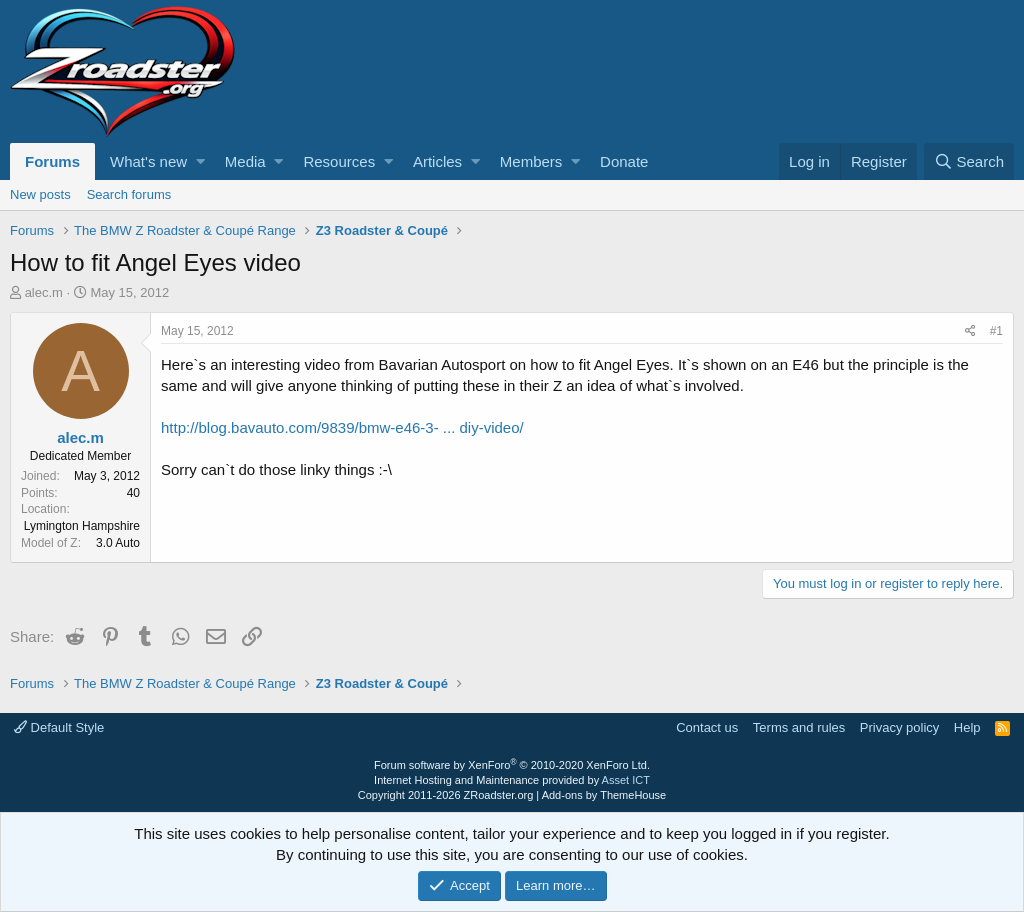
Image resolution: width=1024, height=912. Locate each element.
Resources (339, 161)
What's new (148, 161)
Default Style (59, 727)
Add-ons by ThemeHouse (604, 795)
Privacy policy (899, 727)
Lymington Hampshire (82, 526)
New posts (40, 194)
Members (531, 161)
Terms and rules (799, 727)
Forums (52, 161)
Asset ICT (626, 780)
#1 (996, 331)
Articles (437, 161)
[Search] (969, 161)
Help (967, 727)
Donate (624, 161)
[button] (200, 161)
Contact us (707, 727)
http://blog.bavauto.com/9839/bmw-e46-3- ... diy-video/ (342, 427)
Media (245, 161)
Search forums (129, 194)
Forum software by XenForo (512, 765)
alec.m (44, 292)
